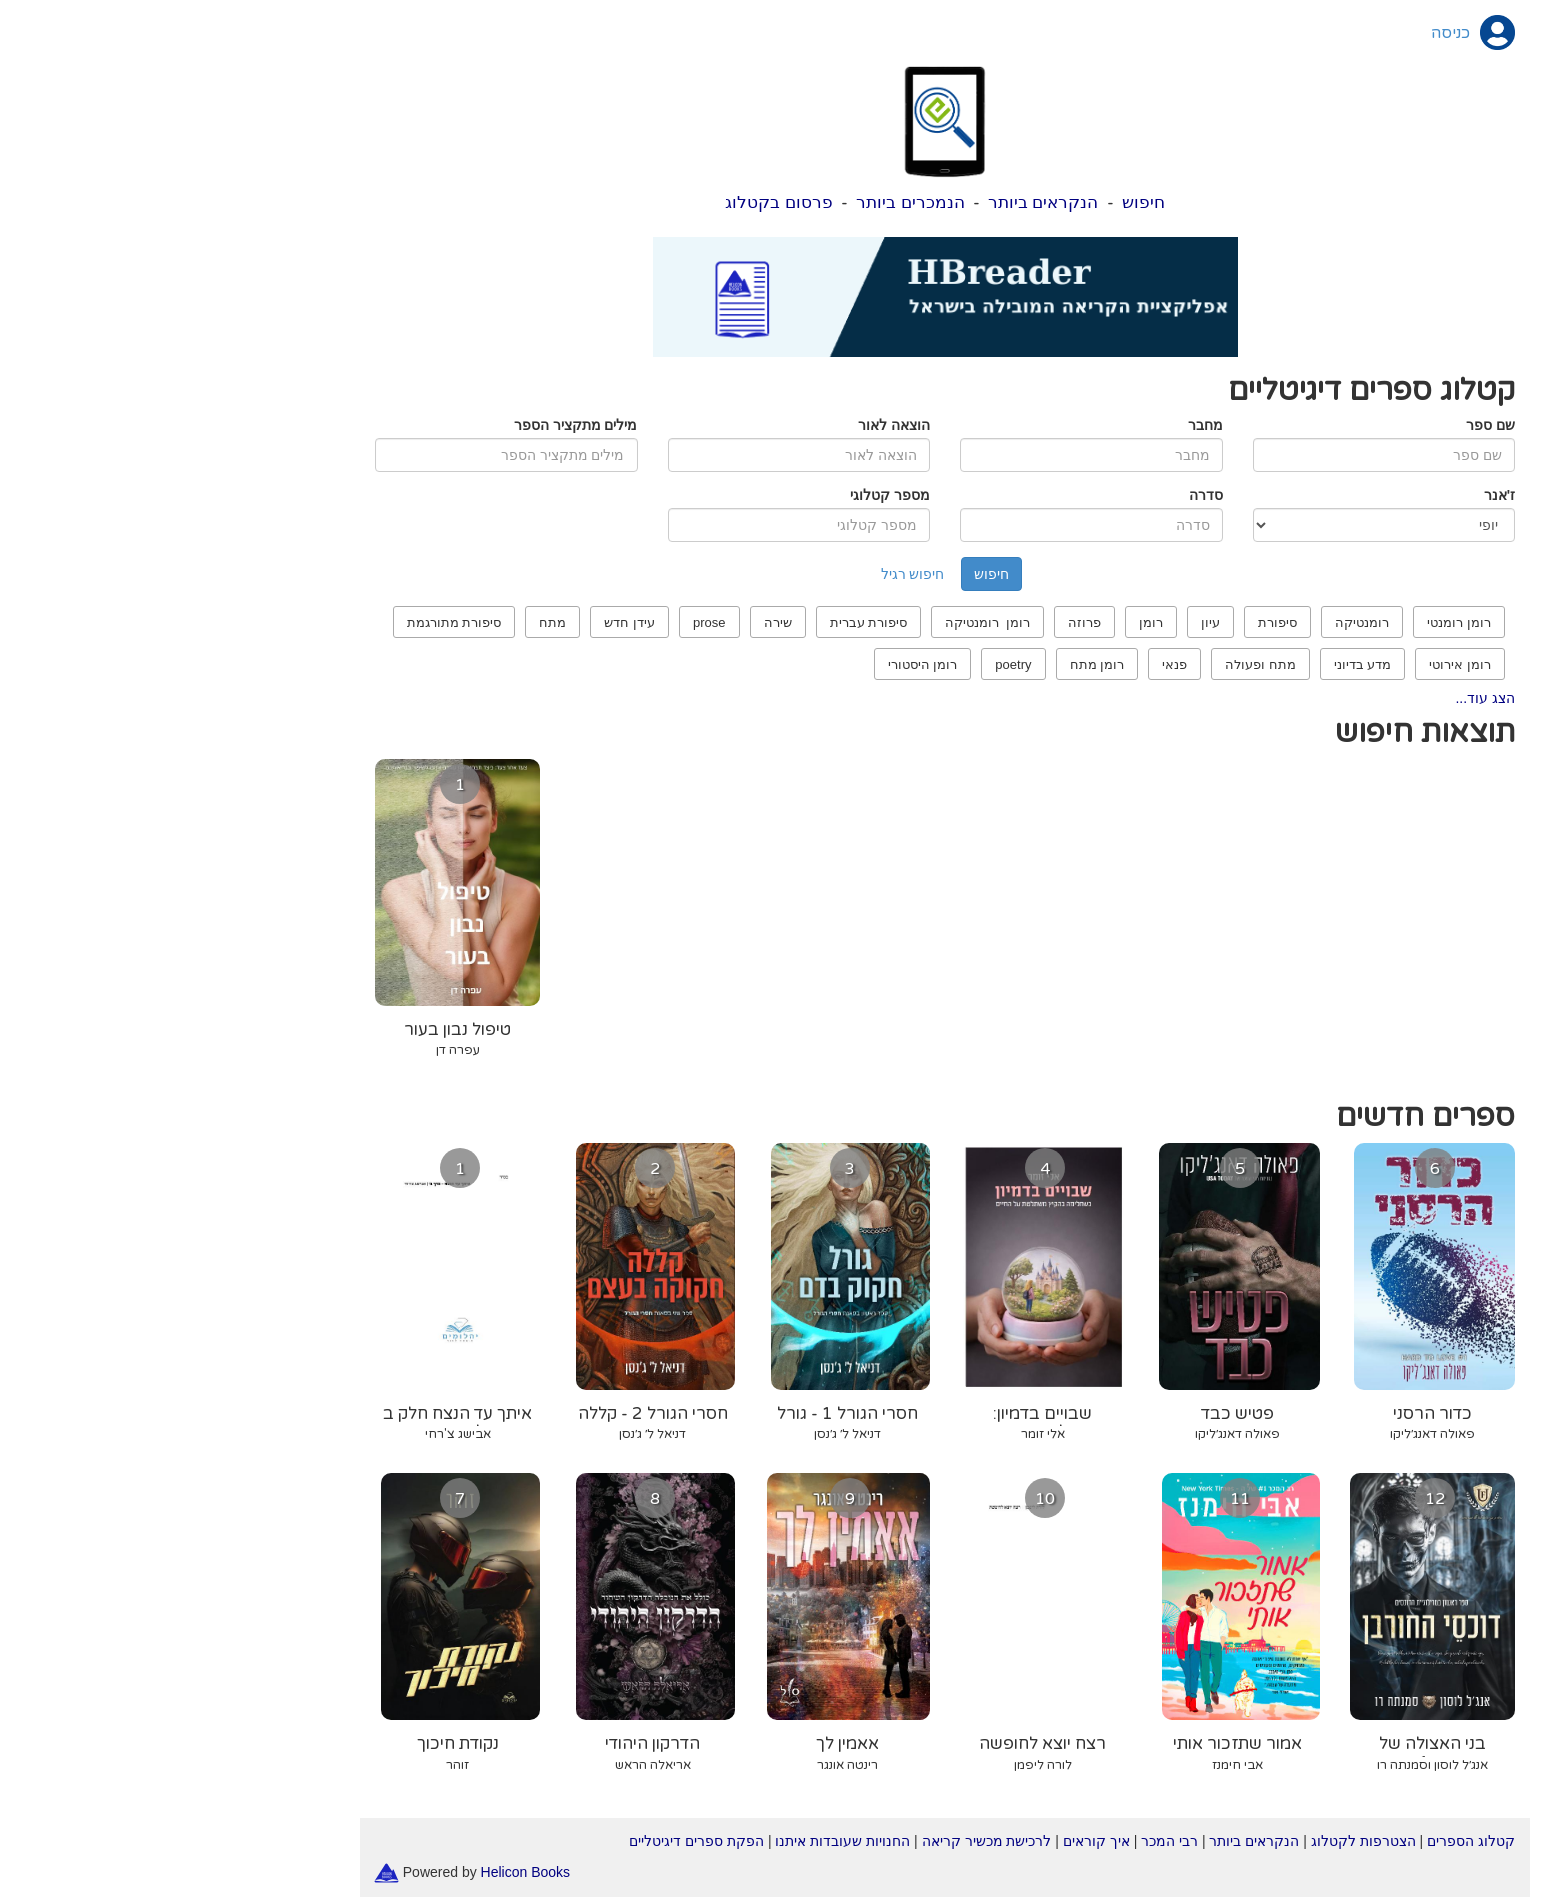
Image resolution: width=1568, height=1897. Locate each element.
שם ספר (1329, 425)
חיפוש (982, 202)
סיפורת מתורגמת (293, 622)
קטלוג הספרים (1310, 1841)
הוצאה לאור (733, 425)
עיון (1049, 622)
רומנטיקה (1201, 622)
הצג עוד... (1324, 698)
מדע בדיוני (1202, 664)
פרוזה (923, 622)
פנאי (1013, 664)
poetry (852, 664)
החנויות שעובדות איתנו (681, 1841)
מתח (391, 622)
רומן (990, 622)
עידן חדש (468, 622)
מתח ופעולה (1099, 664)
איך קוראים (935, 1841)
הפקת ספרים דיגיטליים (535, 1841)
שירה (617, 622)
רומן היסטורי (762, 664)
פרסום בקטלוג (618, 202)
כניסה (1289, 33)
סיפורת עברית (708, 622)
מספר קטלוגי (729, 495)
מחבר (1044, 425)
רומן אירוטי (1299, 664)
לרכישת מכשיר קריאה (826, 1841)
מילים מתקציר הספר (415, 425)
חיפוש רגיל (752, 574)
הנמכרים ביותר (749, 202)
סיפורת (1116, 622)
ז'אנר (1338, 495)
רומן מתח (936, 664)
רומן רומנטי (1298, 622)
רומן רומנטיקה (826, 622)
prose (548, 622)
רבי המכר (1008, 1841)
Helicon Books (365, 1871)
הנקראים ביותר (882, 202)
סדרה (1045, 495)
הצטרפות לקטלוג (1202, 1841)
